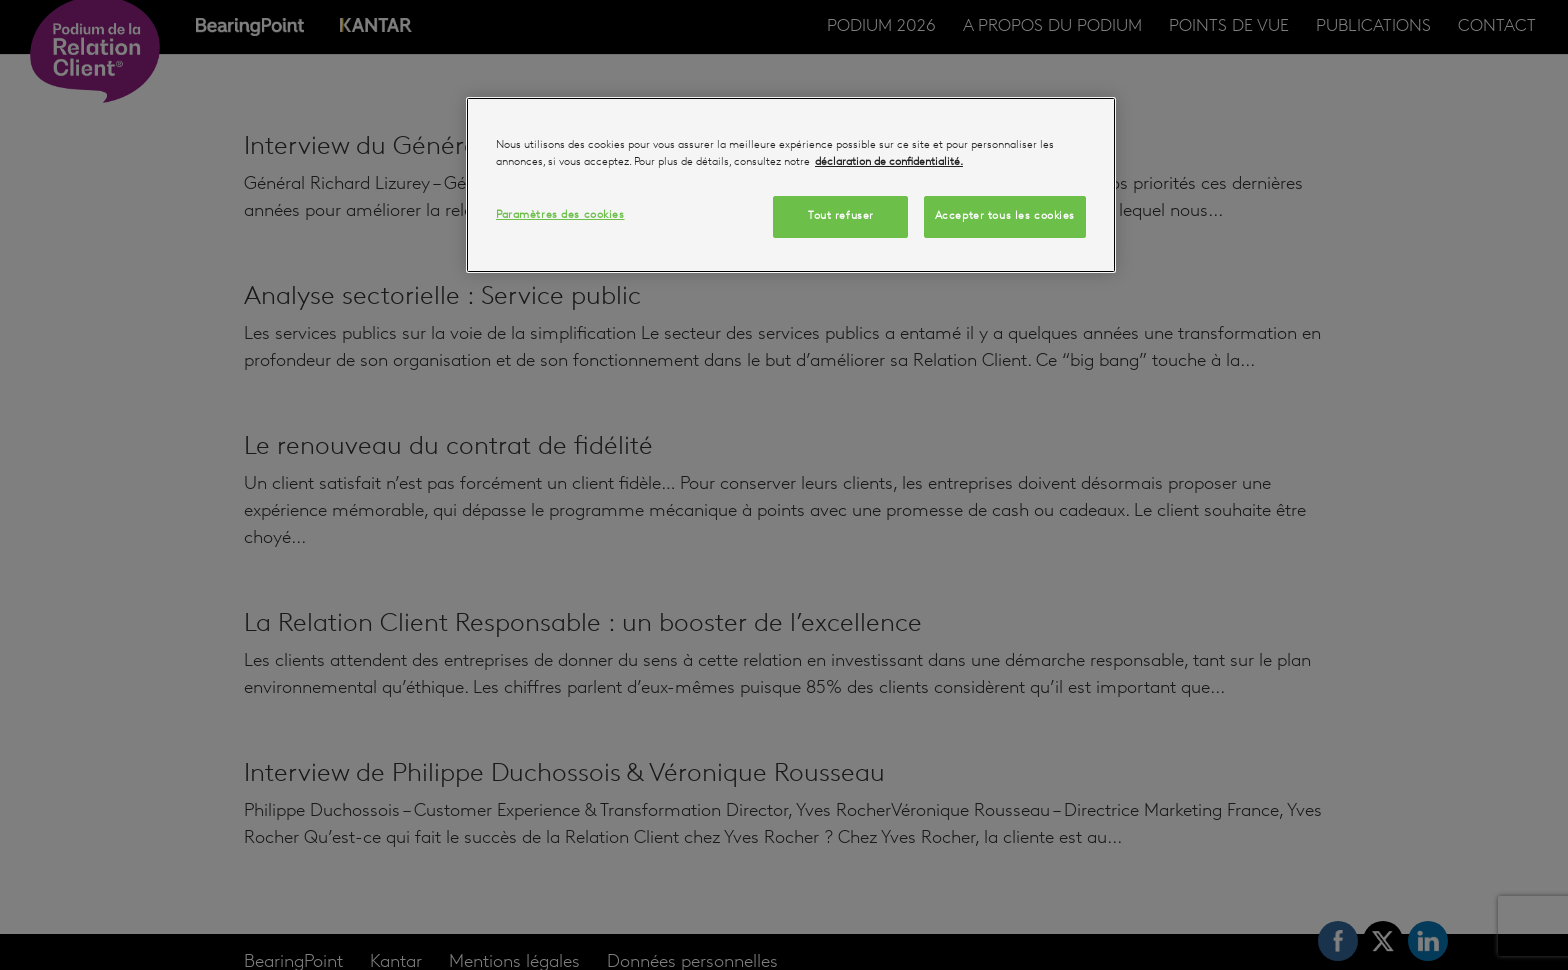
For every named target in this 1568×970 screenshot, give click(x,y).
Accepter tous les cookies (1005, 216)
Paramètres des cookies (560, 215)
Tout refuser (841, 216)
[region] (791, 185)
